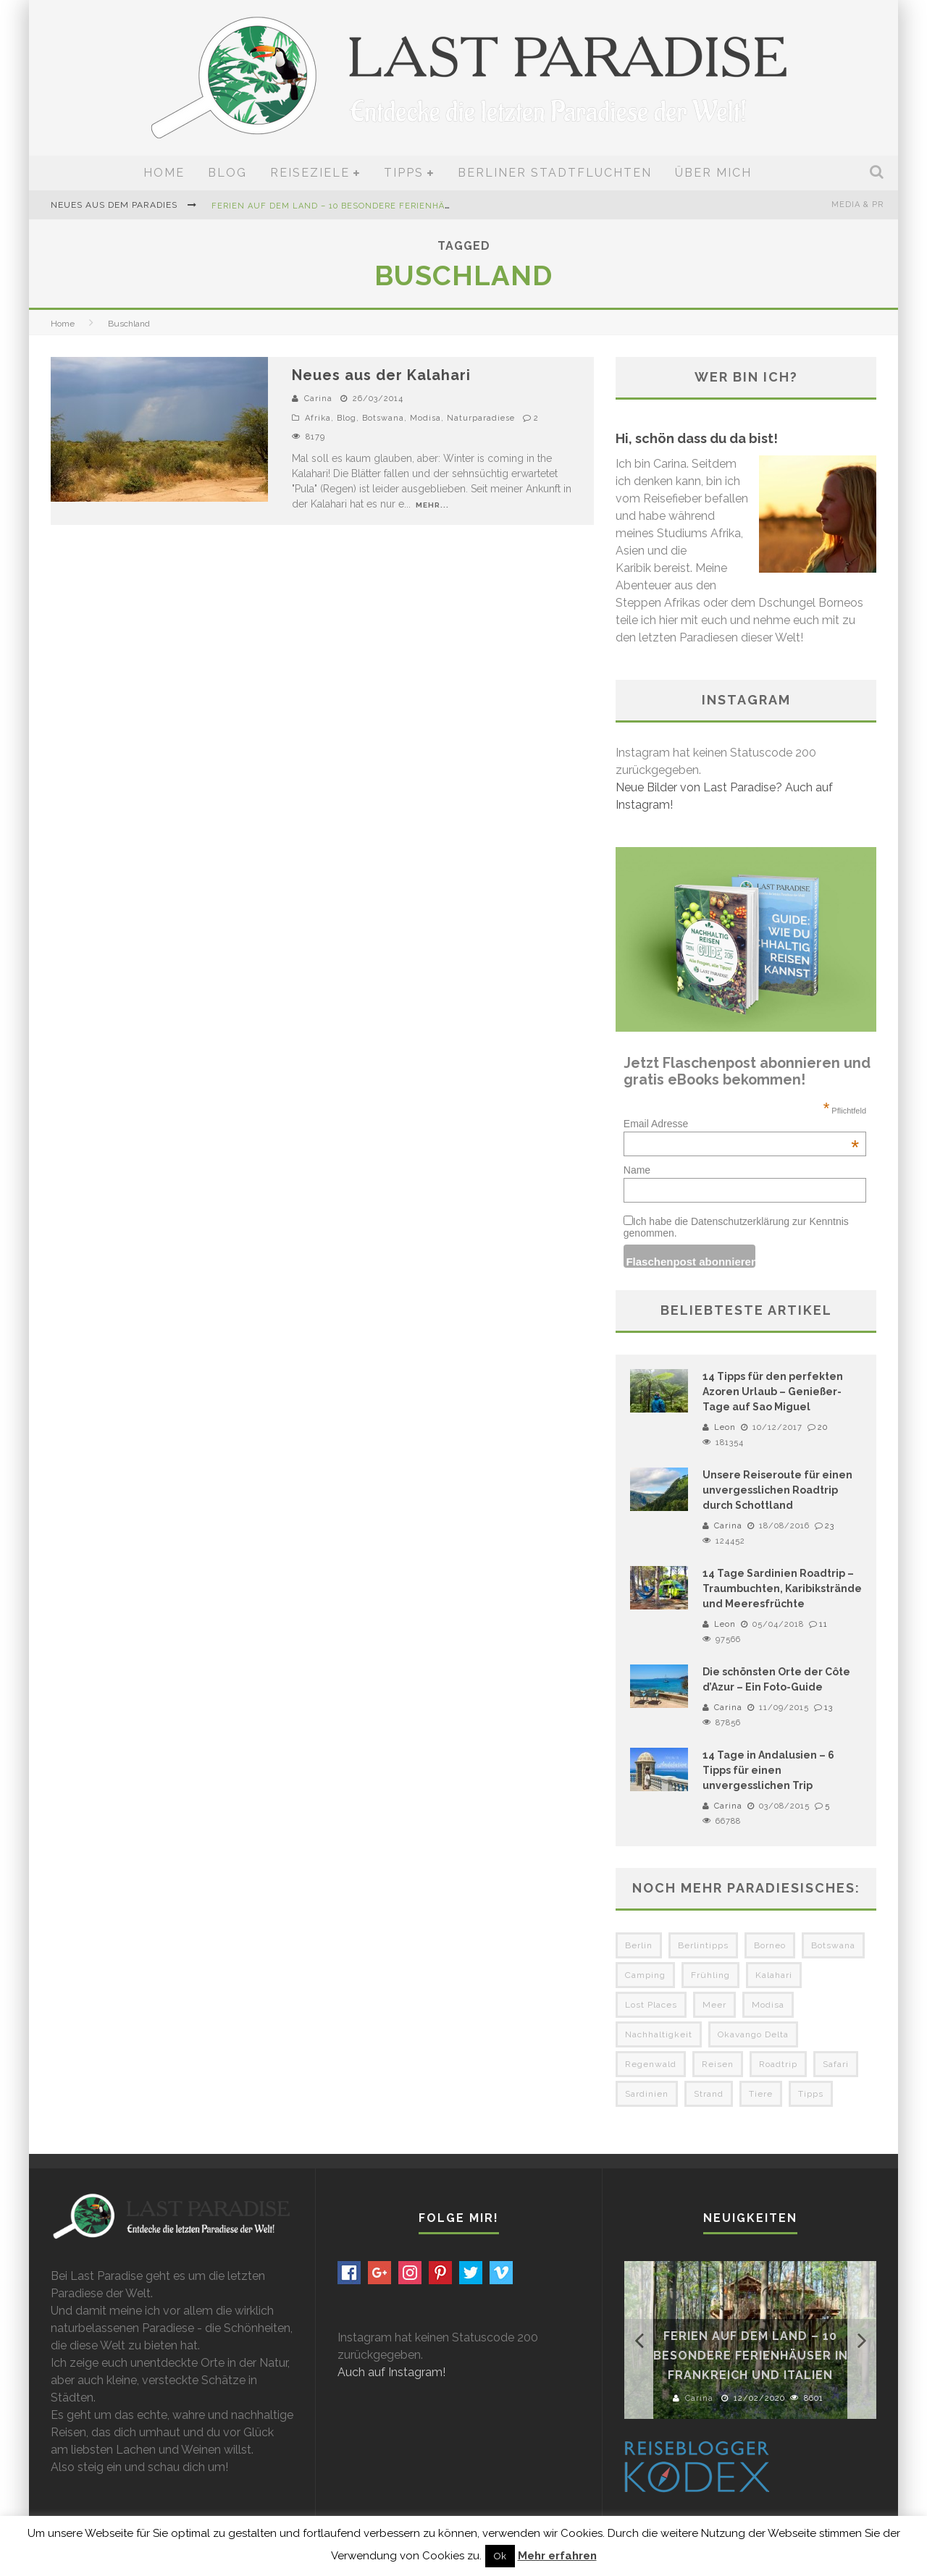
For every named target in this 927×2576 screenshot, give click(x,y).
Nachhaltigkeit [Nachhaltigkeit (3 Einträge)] (658, 2034)
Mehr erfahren (557, 2555)
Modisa (425, 418)
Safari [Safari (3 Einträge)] (836, 2064)
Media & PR (857, 204)
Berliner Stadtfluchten (555, 173)
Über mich (713, 173)
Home (164, 173)
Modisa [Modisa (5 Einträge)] (768, 2005)
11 (823, 1624)
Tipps (404, 173)
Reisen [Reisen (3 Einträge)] (718, 2064)
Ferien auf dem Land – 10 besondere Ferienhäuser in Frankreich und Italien (408, 206)
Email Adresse (741, 1123)
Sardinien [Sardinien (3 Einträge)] (646, 2094)
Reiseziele (310, 173)
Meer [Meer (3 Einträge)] (714, 2005)
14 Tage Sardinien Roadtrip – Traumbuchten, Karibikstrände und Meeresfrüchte (782, 1588)
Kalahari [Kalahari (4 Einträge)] (773, 1975)
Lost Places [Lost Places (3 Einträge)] (651, 2005)
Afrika (318, 418)
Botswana (383, 418)
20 (823, 1427)
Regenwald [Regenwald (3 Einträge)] (650, 2064)
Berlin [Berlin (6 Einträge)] (639, 1945)
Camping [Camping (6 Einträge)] (645, 1975)
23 (829, 1526)
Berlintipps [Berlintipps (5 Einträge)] (703, 1945)
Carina (318, 398)
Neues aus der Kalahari (381, 375)
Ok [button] (500, 2556)
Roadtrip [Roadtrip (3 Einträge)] (778, 2064)
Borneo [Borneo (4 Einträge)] (770, 1945)
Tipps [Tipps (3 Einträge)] (810, 2094)
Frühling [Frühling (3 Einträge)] (710, 1975)
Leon (725, 1427)
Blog (227, 173)
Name (637, 1170)
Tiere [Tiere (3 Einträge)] (761, 2094)
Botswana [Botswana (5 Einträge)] (833, 1945)
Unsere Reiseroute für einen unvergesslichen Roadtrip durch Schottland (777, 1490)
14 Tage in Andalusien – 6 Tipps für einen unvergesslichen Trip (768, 1770)
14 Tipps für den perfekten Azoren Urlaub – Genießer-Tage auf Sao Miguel (772, 1392)
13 (828, 1707)
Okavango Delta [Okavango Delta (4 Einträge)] (753, 2034)
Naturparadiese (481, 418)
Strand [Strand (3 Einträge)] (708, 2094)
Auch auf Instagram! (391, 2372)
